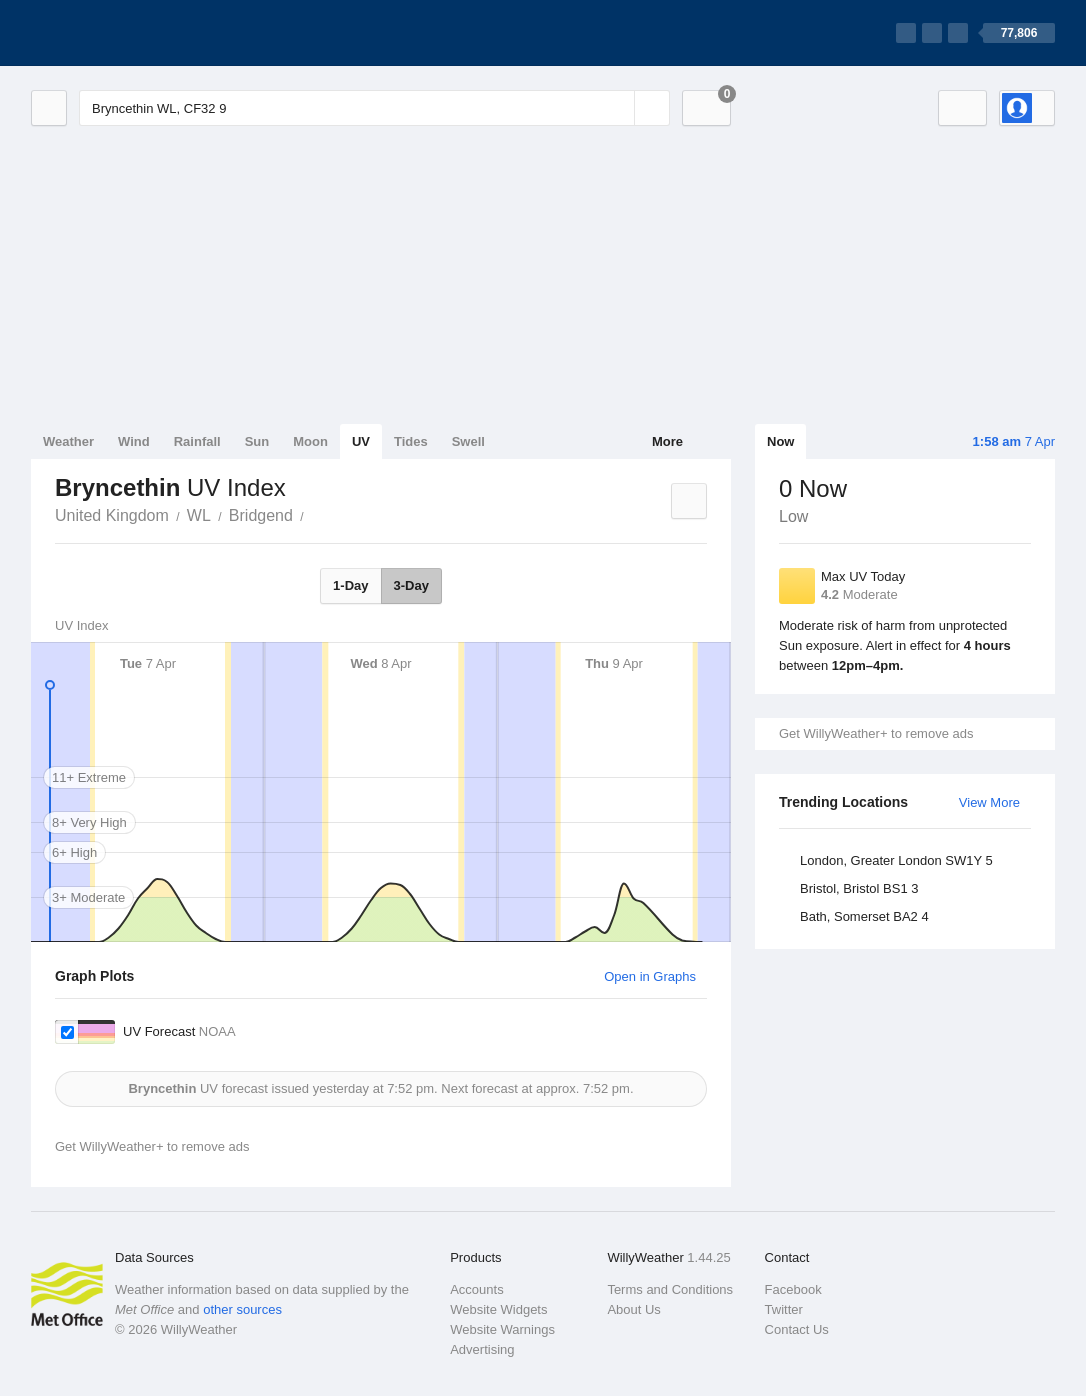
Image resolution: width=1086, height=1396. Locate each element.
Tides (411, 441)
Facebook (793, 1289)
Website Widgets (498, 1309)
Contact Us (797, 1329)
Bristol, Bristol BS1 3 (859, 888)
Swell (468, 441)
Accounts (476, 1289)
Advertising (482, 1349)
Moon (310, 441)
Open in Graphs (650, 976)
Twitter (784, 1309)
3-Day (411, 585)
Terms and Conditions (670, 1289)
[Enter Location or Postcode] (374, 108)
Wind (134, 441)
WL (199, 515)
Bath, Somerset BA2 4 (864, 916)
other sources (242, 1309)
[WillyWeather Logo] (125, 33)
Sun (257, 441)
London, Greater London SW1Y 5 (896, 860)
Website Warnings (502, 1329)
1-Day (350, 585)
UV (361, 441)
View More (989, 802)
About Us (633, 1309)
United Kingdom (112, 515)
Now (780, 441)
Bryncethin (315, 514)
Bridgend (261, 515)
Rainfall (197, 441)
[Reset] (617, 108)
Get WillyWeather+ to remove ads (876, 733)
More (667, 441)
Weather (68, 441)
